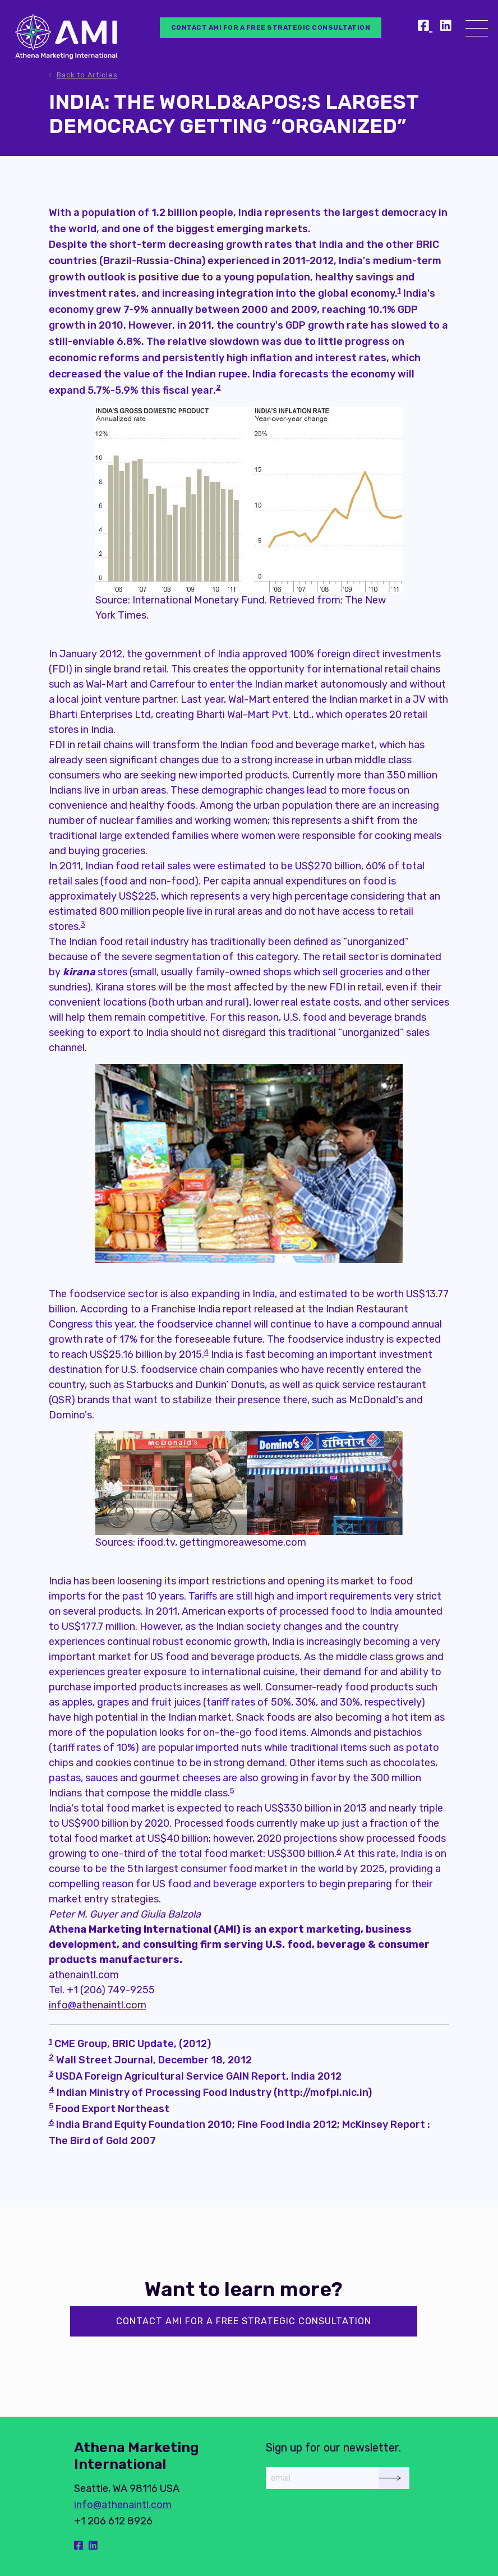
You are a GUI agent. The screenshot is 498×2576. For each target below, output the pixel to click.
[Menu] (476, 30)
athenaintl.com (84, 1975)
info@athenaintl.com (97, 2005)
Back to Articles (87, 75)
